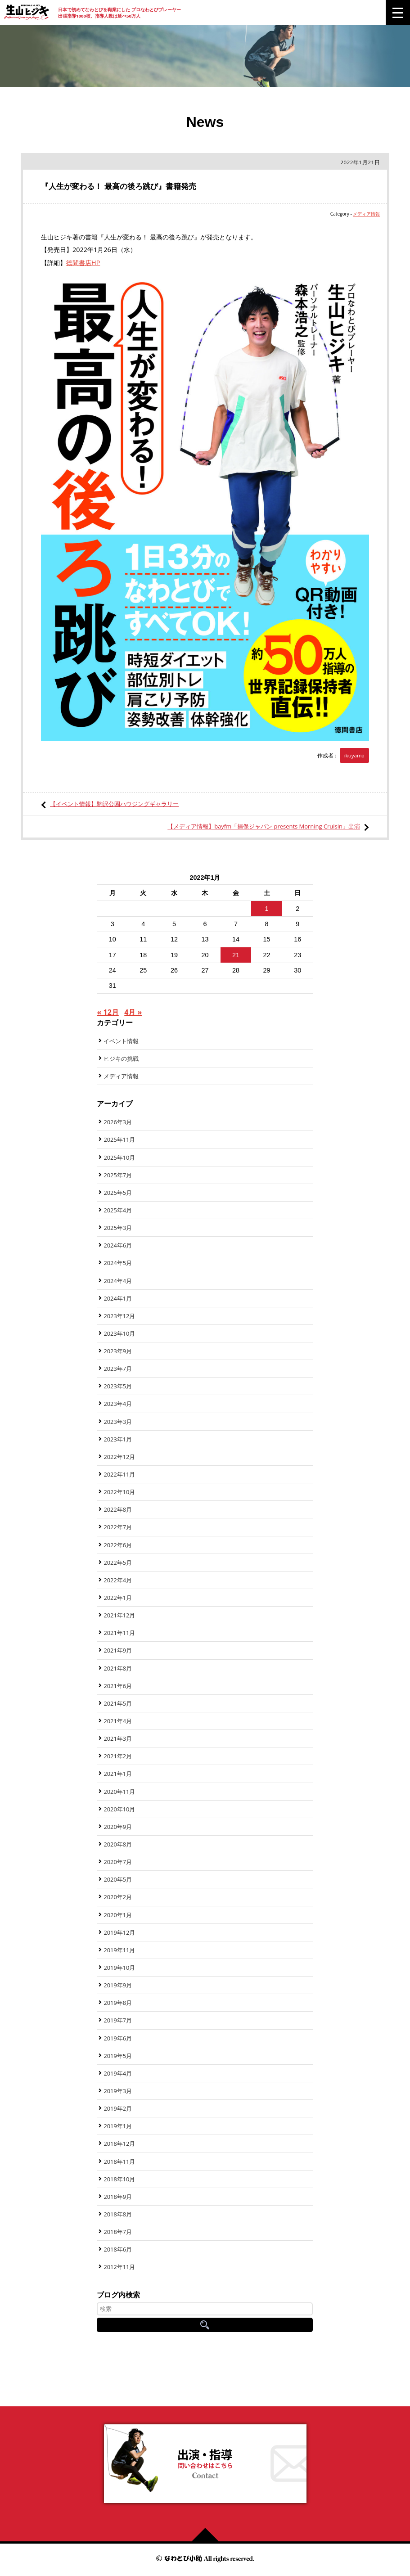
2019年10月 (119, 1968)
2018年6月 (118, 2249)
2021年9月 (118, 1650)
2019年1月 (118, 2126)
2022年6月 (118, 1545)
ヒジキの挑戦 (121, 1058)
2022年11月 (119, 1474)
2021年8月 (118, 1668)
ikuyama (354, 755)
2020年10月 (119, 1809)
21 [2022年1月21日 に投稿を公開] (235, 955)
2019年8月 (118, 2003)
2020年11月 (119, 1792)
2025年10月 (119, 1157)
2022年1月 (118, 1598)
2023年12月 (119, 1316)
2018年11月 (119, 2161)
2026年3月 (118, 1122)
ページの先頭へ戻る (208, 2534)
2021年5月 (118, 1703)
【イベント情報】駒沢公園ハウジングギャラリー (114, 804)
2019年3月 (118, 2091)
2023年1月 (118, 1439)
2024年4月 (118, 1281)
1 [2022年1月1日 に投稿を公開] (267, 908)
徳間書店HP (83, 262)
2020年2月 (118, 1897)
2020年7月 (118, 1862)
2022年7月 (118, 1527)
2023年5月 (118, 1386)
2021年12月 (119, 1615)
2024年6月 (118, 1245)
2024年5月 (118, 1263)
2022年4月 (118, 1580)
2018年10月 (119, 2179)
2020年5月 (118, 1879)
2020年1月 (118, 1915)
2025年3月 (118, 1228)
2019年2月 (118, 2108)
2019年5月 (118, 2056)
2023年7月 (118, 1369)
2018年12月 (119, 2143)
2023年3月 (118, 1422)
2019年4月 (118, 2073)
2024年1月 (118, 1298)
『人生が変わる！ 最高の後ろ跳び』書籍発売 (118, 186)
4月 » (133, 1012)
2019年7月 (118, 2020)
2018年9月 (118, 2197)
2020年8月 (118, 1844)
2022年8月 (118, 1509)
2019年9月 (118, 1985)
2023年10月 (119, 1333)
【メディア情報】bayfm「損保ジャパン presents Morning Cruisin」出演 (263, 826)
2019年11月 (119, 1950)
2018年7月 (118, 2232)
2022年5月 (118, 1562)
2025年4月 (118, 1210)
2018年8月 (118, 2214)
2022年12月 (119, 1457)
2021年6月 (118, 1686)
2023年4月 (118, 1404)
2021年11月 (119, 1633)
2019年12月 (119, 1932)
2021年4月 (118, 1721)
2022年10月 (119, 1492)
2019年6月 (118, 2038)
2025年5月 (118, 1193)
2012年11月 (119, 2267)
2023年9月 (118, 1351)
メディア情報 (366, 214)
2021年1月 (118, 1774)
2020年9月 (118, 1827)
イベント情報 (121, 1041)
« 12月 (107, 1012)
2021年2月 (118, 1756)
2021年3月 (118, 1738)
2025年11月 (119, 1139)
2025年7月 (118, 1175)
